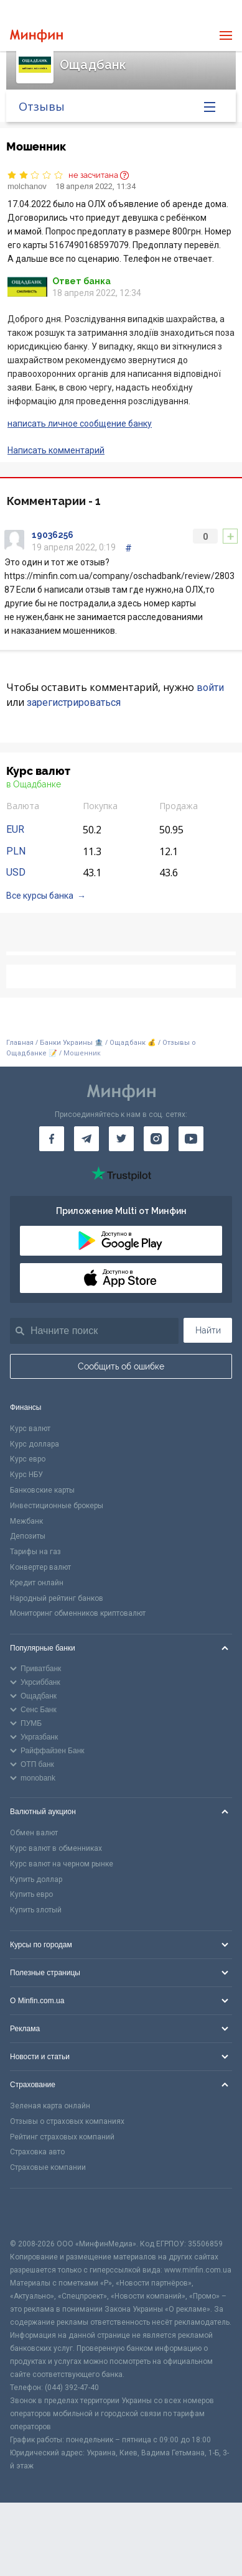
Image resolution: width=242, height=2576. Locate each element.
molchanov (27, 186)
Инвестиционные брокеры (56, 1505)
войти (210, 687)
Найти (208, 1330)
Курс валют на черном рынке (61, 1864)
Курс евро (27, 1459)
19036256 (52, 535)
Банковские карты (42, 1490)
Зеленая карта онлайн (50, 2105)
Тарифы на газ (35, 1551)
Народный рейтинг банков (56, 1598)
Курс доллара (34, 1444)
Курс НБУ (26, 1474)
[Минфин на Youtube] (191, 1138)
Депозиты (27, 1536)
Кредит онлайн (36, 1582)
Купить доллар (36, 1879)
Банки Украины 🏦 (71, 1043)
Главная (20, 1043)
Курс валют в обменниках (56, 1848)
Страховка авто (37, 2151)
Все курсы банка (39, 896)
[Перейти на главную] (36, 36)
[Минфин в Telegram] (86, 1138)
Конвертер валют (40, 1567)
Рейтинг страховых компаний (62, 2137)
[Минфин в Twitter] (121, 1138)
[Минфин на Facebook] (51, 1138)
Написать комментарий (56, 450)
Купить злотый (36, 1910)
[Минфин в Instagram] (156, 1138)
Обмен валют (34, 1832)
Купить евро (31, 1894)
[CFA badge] (37, 2213)
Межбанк (26, 1521)
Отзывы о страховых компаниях (67, 2121)
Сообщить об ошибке (121, 1366)
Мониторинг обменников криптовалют (78, 1613)
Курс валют (30, 1428)
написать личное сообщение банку (79, 424)
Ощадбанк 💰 (132, 1043)
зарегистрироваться (74, 702)
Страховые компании (48, 2167)
